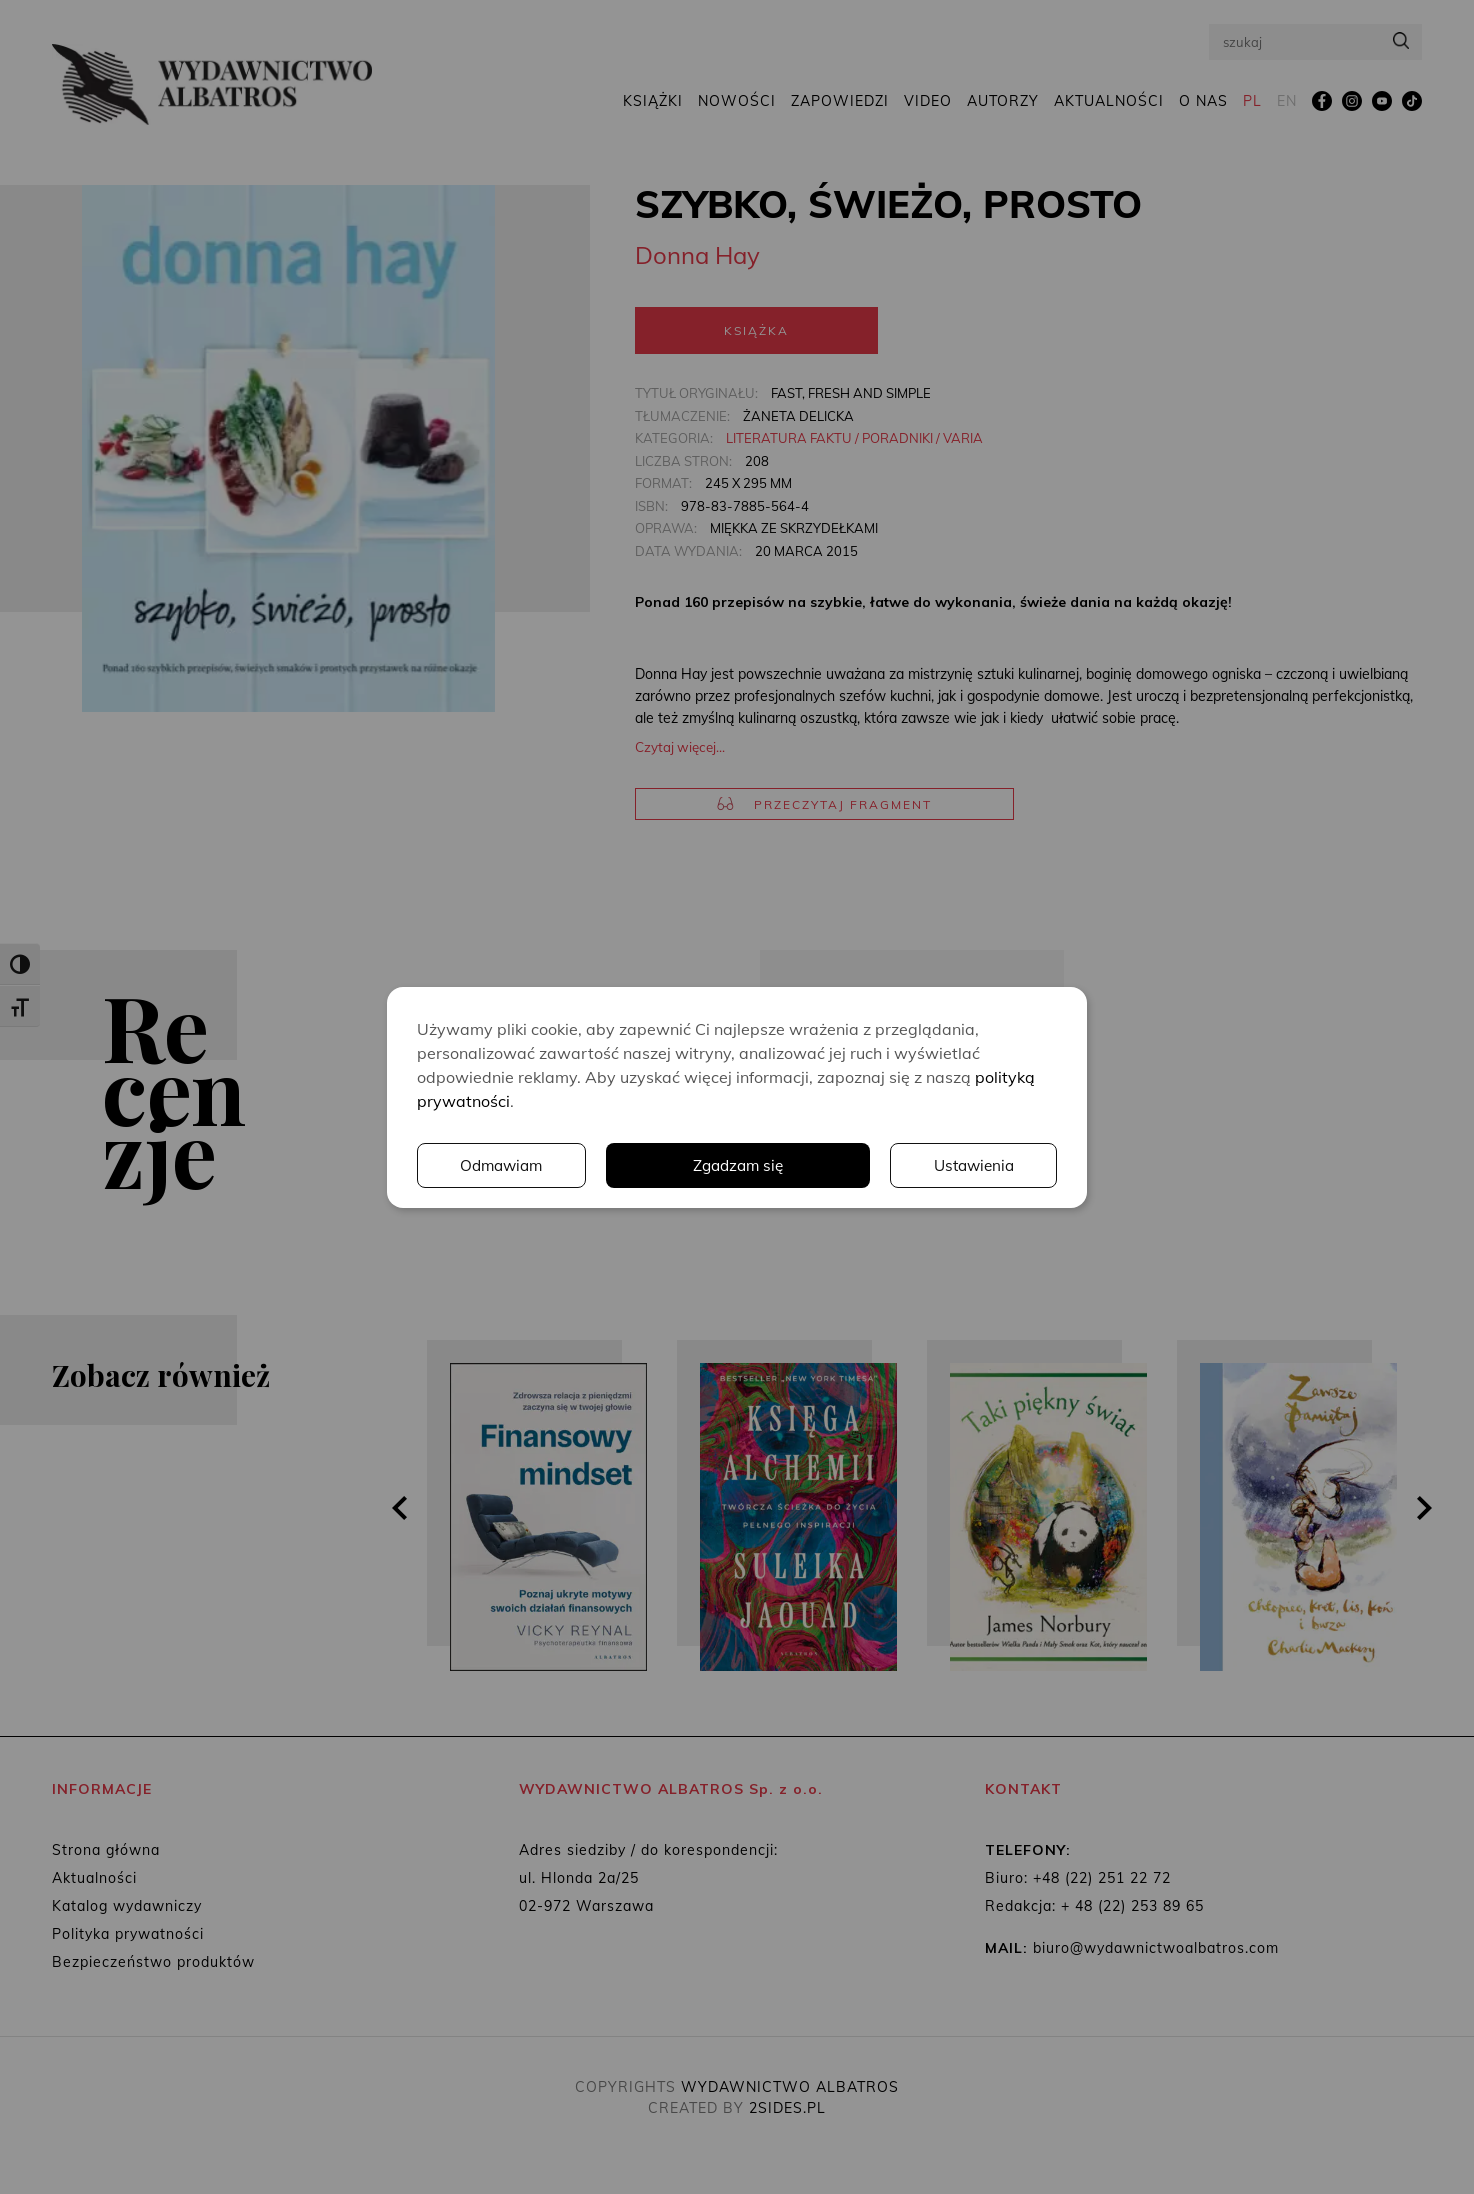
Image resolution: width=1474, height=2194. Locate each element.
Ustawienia (782, 1165)
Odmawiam (972, 1165)
